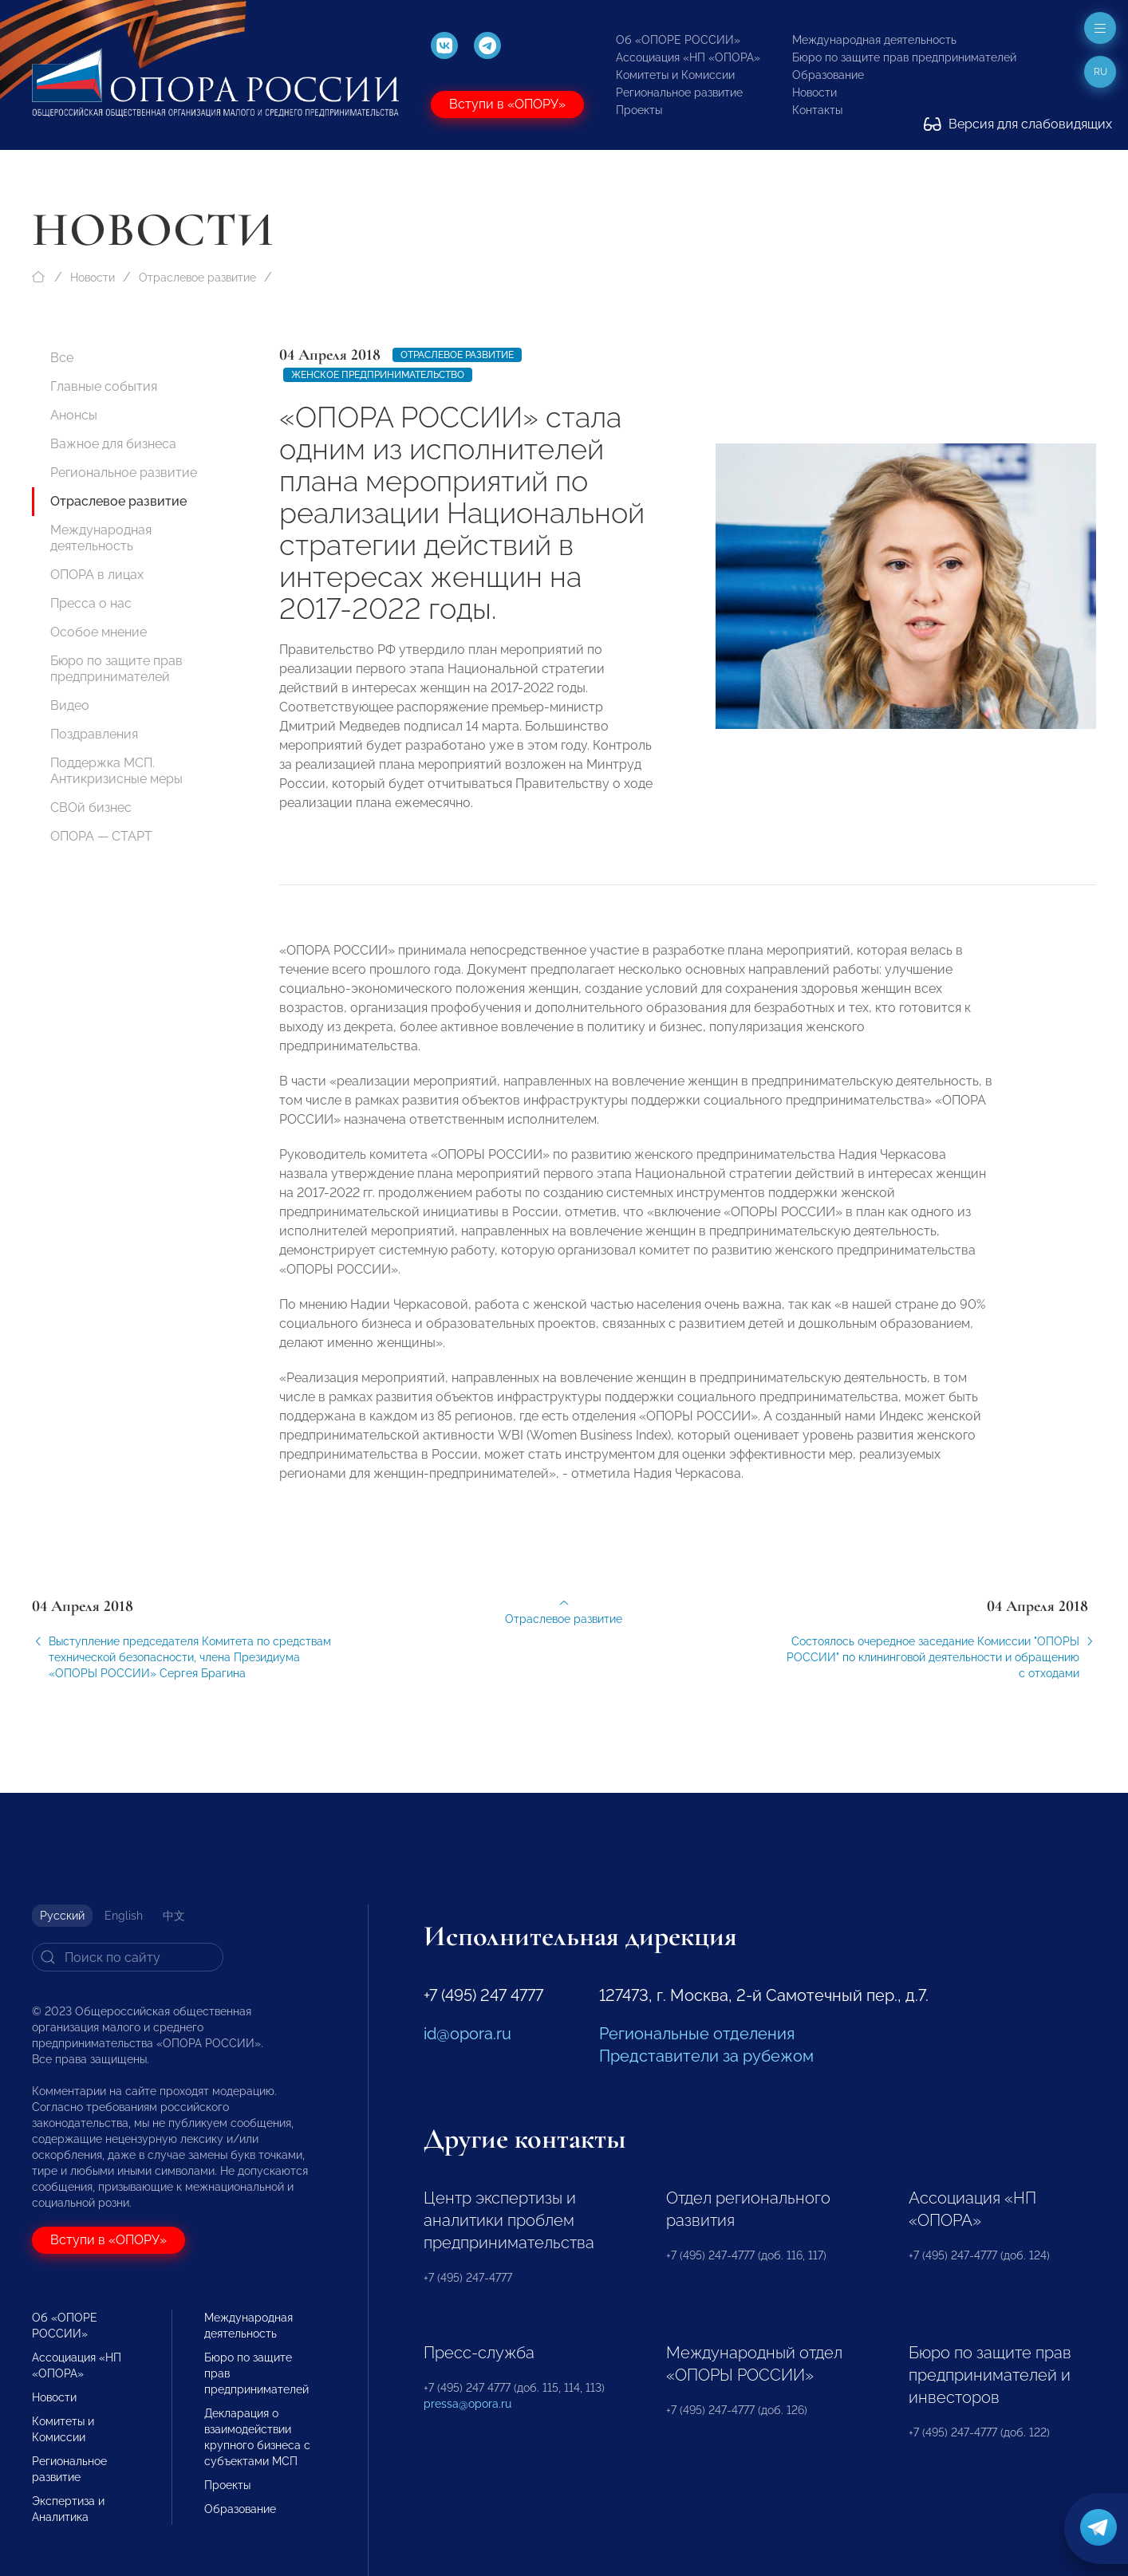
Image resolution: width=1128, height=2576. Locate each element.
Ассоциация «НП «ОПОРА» (688, 57)
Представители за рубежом (706, 2056)
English (124, 1915)
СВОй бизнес (91, 807)
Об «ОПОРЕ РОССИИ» (678, 39)
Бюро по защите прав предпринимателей (904, 57)
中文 (174, 1915)
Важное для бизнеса (113, 443)
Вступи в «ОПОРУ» (507, 104)
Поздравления (94, 734)
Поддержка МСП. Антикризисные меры (116, 770)
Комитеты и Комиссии (675, 75)
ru (1100, 71)
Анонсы (73, 415)
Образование (828, 75)
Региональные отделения (697, 2033)
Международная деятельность (874, 39)
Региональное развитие (679, 92)
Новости (814, 92)
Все (61, 357)
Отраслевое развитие (197, 277)
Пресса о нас (91, 603)
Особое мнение (98, 632)
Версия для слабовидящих (1018, 124)
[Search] (127, 1957)
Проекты (639, 110)
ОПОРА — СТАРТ (101, 836)
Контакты (817, 110)
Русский (62, 1915)
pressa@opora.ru (467, 2403)
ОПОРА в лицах (97, 574)
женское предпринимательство (377, 374)
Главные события (103, 386)
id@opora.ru (467, 2033)
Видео (69, 705)
